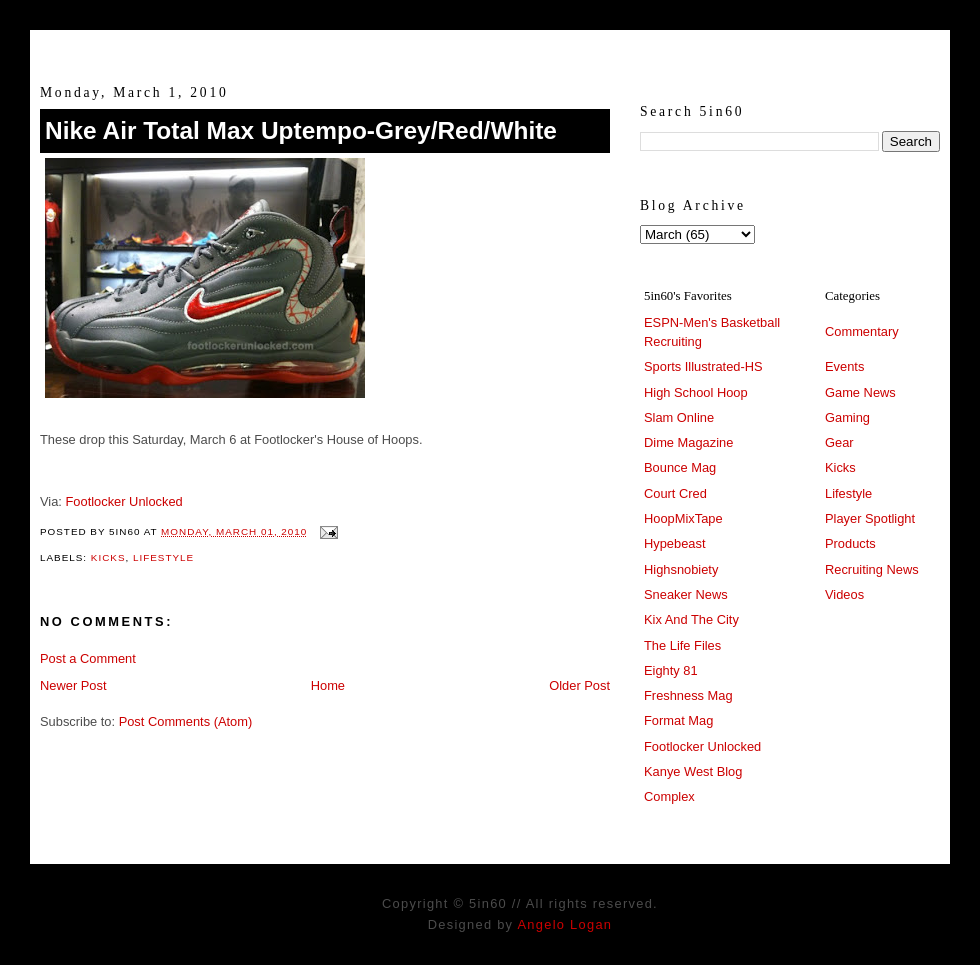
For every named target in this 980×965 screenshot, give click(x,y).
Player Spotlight (870, 518)
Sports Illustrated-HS (703, 366)
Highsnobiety (681, 569)
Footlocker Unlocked (124, 501)
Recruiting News (872, 569)
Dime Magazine (688, 442)
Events (844, 366)
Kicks (108, 557)
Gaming (847, 417)
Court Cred (675, 493)
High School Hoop (696, 392)
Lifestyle (163, 557)
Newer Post (73, 685)
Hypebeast (674, 543)
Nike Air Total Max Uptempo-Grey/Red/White (301, 130)
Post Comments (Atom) (186, 721)
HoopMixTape (683, 518)
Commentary (862, 331)
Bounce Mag (680, 467)
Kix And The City (691, 619)
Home (328, 685)
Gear (839, 442)
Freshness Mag (688, 695)
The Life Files (682, 645)
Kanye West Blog (693, 771)
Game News (860, 392)
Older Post (579, 685)
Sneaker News (686, 594)
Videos (844, 594)
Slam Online (679, 417)
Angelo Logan (564, 924)
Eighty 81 (671, 670)
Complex (669, 796)
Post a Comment (88, 658)
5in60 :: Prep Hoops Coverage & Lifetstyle (490, 48)
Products (850, 543)
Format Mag (678, 720)
